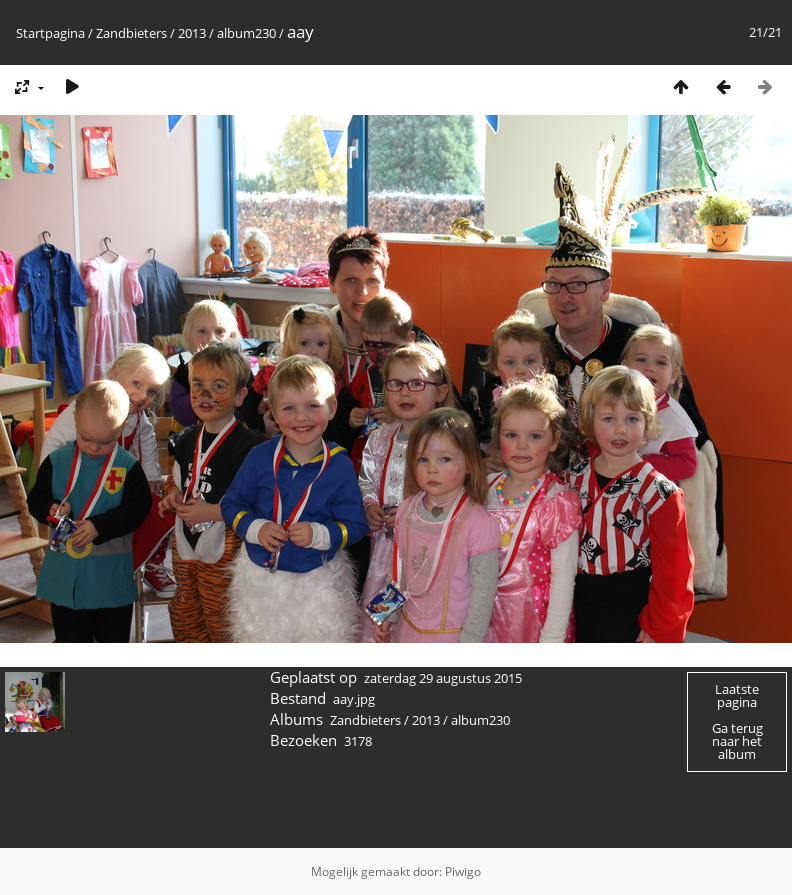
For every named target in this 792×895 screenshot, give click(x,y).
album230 (246, 33)
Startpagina (50, 33)
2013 (192, 33)
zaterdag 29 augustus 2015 (443, 678)
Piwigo (463, 871)
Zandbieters (131, 33)
